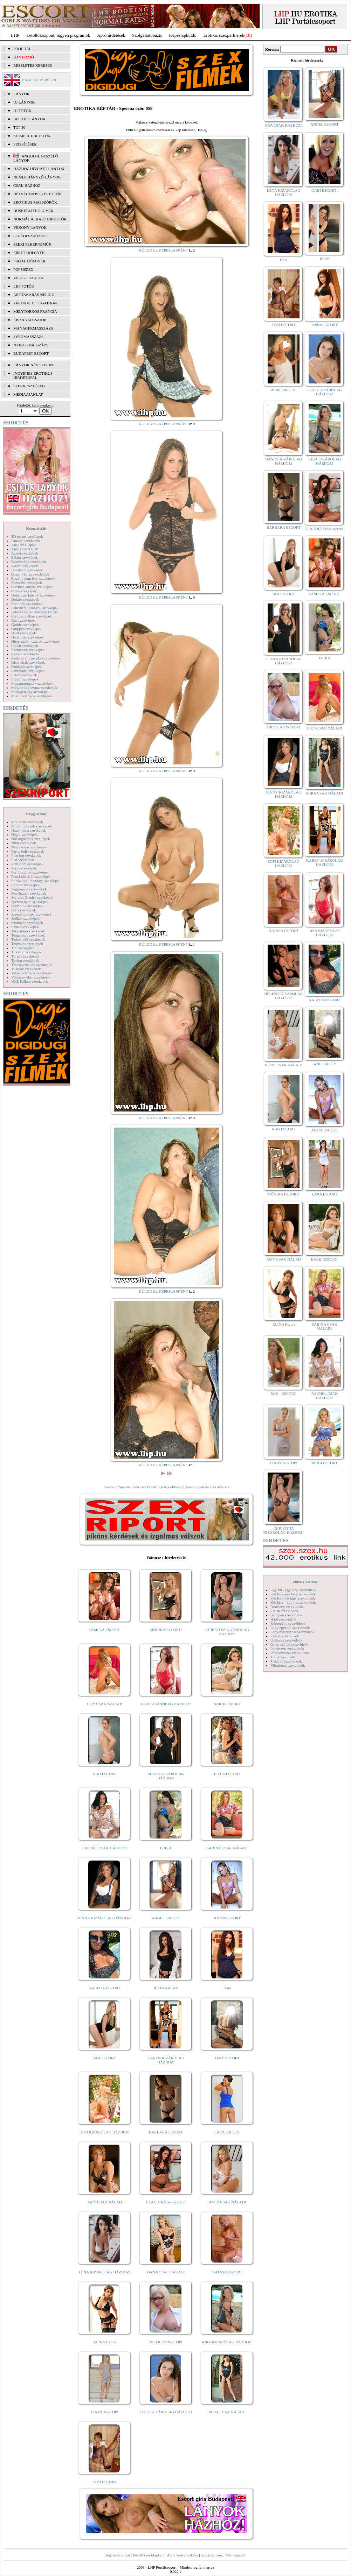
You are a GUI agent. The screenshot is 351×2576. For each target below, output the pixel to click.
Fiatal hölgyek (29, 261)
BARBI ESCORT (227, 1704)
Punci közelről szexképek (30, 876)
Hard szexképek (23, 633)
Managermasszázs (33, 328)
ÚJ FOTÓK (22, 110)
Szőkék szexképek (25, 918)
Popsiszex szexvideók (287, 1648)
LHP (15, 35)
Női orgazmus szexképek (30, 839)
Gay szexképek (23, 620)
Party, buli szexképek (27, 851)
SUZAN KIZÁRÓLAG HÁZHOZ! (166, 1776)
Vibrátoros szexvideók (287, 1665)
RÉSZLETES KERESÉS (32, 65)
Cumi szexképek (24, 591)
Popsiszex (23, 269)
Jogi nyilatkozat (117, 2555)
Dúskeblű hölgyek (33, 211)
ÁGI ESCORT (105, 2058)
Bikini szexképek (24, 557)
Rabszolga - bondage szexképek (36, 880)
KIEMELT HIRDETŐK (31, 136)
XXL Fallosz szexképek (29, 981)
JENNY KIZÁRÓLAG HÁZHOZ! (104, 1918)
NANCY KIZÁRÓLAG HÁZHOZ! (283, 461)
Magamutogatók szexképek (32, 683)
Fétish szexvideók (284, 1611)
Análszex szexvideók (286, 1606)
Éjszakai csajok (30, 320)
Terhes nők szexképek (28, 939)
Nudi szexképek (23, 843)
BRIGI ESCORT (324, 1463)
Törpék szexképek (25, 956)
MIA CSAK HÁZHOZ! (283, 125)
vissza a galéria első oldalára (207, 1487)
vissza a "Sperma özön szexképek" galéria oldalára (143, 1487)
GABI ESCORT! (324, 190)
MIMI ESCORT (283, 390)
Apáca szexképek (24, 549)
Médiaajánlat (235, 2555)
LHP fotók (23, 286)
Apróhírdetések (111, 35)
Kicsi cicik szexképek (28, 662)
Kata (227, 1988)
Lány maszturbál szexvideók (292, 1632)
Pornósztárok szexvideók (289, 1653)
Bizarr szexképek (24, 566)
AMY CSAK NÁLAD (104, 2202)
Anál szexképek (23, 545)
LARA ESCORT (227, 2132)
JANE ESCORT (227, 2058)
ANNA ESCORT (324, 325)
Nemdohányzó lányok (37, 177)
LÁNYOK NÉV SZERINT (34, 365)
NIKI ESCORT (104, 1774)
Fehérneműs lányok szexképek (34, 608)
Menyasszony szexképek (30, 692)
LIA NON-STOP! (104, 2412)
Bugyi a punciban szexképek (33, 578)
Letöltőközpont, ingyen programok (58, 35)
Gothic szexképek (25, 624)
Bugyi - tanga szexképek (30, 574)
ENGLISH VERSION (39, 80)
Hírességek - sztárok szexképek (35, 641)
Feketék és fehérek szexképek (34, 612)
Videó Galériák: (305, 1582)
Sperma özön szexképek (29, 901)
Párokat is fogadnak (35, 303)
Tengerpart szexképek (28, 935)
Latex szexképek (24, 675)
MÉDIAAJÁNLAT (28, 394)
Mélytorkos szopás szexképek (34, 687)
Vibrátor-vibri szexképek (30, 977)
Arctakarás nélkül (34, 294)
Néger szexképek (24, 834)
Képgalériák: (37, 528)
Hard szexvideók (283, 1619)
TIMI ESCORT (104, 2482)
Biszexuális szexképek (28, 561)
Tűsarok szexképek (26, 969)
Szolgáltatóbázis (147, 35)
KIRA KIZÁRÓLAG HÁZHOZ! (227, 2342)
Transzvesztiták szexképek (31, 964)
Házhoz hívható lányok (38, 169)
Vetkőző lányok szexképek (31, 973)
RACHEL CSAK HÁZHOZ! (104, 1848)
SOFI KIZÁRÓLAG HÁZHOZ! (104, 2132)
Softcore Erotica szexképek (32, 897)
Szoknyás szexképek (27, 922)
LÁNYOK (21, 94)
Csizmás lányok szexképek (32, 587)
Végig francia (28, 278)
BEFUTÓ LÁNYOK (29, 119)
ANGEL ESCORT (166, 1918)
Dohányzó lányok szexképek (33, 595)
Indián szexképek (24, 645)
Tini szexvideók (282, 1657)
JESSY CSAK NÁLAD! (227, 2202)
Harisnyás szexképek (27, 637)
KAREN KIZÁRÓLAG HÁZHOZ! (165, 2060)
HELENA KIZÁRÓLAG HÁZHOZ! (283, 995)
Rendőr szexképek (25, 885)
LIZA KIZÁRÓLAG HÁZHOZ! (166, 1704)
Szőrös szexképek (25, 927)
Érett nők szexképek (26, 603)
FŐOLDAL (22, 49)
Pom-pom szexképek (27, 864)
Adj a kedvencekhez (182, 2555)
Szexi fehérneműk (32, 244)
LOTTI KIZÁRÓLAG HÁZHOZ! (165, 2412)
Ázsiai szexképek (24, 553)
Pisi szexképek (22, 860)
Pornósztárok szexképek (30, 872)
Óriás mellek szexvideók (289, 1644)
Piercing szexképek (26, 855)
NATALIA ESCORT (104, 1988)
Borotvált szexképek (27, 570)
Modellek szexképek (27, 822)
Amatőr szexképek (25, 540)
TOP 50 (19, 127)
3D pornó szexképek (27, 536)
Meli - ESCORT (283, 1393)
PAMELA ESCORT (104, 1630)
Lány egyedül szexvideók (290, 1627)
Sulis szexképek (23, 910)
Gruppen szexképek (26, 629)
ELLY (324, 258)
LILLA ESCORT (227, 1774)
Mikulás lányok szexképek (31, 696)
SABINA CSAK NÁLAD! (227, 1848)
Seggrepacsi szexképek (29, 889)
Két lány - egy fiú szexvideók (293, 1602)
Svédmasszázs (28, 336)
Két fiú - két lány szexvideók (292, 1598)
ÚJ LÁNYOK (24, 102)
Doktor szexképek (25, 599)
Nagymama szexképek (28, 830)
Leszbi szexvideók (284, 1636)
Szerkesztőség (211, 2555)
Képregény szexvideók (288, 1623)
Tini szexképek (23, 948)
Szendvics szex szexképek (31, 914)
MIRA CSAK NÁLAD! (227, 2412)
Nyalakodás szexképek (29, 847)
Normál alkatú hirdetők (40, 219)
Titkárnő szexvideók (286, 1661)
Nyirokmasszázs (30, 345)
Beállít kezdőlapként (149, 2555)
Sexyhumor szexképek (28, 893)
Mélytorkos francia (35, 311)
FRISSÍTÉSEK (25, 144)
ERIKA (166, 1848)
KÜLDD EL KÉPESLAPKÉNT (163, 250)
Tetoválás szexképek (27, 943)
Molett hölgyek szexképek (31, 826)
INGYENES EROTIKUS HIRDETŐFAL (33, 375)
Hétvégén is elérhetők (37, 194)
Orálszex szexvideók (286, 1640)
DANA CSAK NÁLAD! (166, 2272)
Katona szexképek (25, 654)
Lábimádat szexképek (28, 671)
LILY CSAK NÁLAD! (104, 1704)
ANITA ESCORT (227, 1918)
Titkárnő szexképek (26, 952)
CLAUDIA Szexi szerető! (166, 2202)
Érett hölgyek (29, 252)
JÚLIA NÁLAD (165, 1988)
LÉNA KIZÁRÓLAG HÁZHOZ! (104, 2272)
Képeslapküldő (183, 35)
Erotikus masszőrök (35, 202)
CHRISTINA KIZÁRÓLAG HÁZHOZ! (227, 1632)
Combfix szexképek (26, 582)
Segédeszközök (29, 236)
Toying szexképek (25, 960)
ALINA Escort (104, 2342)
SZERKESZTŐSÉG (29, 386)
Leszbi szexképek (25, 679)
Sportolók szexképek (27, 906)
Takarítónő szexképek (28, 931)
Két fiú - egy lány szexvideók (293, 1594)
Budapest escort (31, 353)
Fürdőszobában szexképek (31, 616)
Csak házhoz (26, 185)
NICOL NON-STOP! (166, 2342)
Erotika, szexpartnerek (224, 35)
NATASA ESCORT (227, 2272)
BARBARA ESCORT (166, 2132)
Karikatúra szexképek (28, 650)
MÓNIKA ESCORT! (166, 1630)
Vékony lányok (30, 227)
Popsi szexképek (24, 868)
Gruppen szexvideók (286, 1615)
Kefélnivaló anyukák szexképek (36, 658)
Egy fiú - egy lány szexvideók (293, 1590)
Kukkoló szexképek (26, 666)
